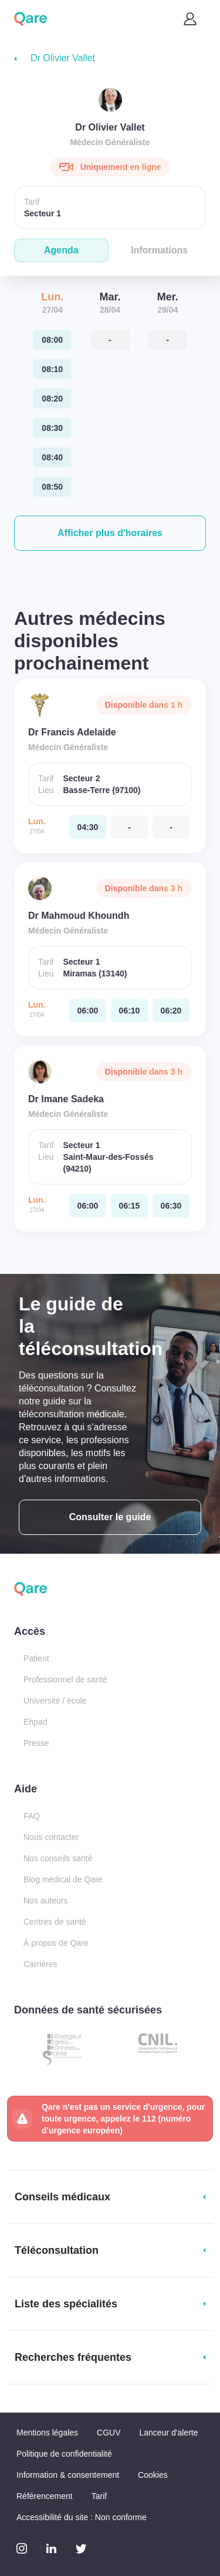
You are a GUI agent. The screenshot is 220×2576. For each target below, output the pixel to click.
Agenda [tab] (61, 250)
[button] (110, 533)
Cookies (153, 2475)
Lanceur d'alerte (169, 2432)
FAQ (31, 1816)
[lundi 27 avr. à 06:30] (171, 1205)
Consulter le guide (110, 1517)
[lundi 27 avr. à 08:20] (52, 399)
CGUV (108, 2432)
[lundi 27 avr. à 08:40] (52, 457)
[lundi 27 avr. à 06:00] (87, 1010)
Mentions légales (47, 2432)
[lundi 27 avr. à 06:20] (171, 1010)
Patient (36, 1658)
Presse (36, 1743)
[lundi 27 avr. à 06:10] (129, 1010)
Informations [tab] (159, 250)
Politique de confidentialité (64, 2453)
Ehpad (35, 1722)
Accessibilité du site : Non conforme (81, 2517)
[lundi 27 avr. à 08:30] (52, 428)
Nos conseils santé (58, 1858)
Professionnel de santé (65, 1679)
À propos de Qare (56, 1943)
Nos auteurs (45, 1900)
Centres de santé (54, 1921)
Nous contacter (51, 1837)
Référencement (44, 2496)
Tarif (99, 2496)
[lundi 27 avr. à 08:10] (52, 369)
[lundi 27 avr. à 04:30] (87, 827)
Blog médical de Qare (63, 1879)
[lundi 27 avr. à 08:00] (52, 340)
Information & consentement (67, 2475)
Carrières (40, 1964)
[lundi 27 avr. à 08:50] (52, 487)
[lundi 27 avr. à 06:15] (129, 1205)
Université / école (54, 1700)
